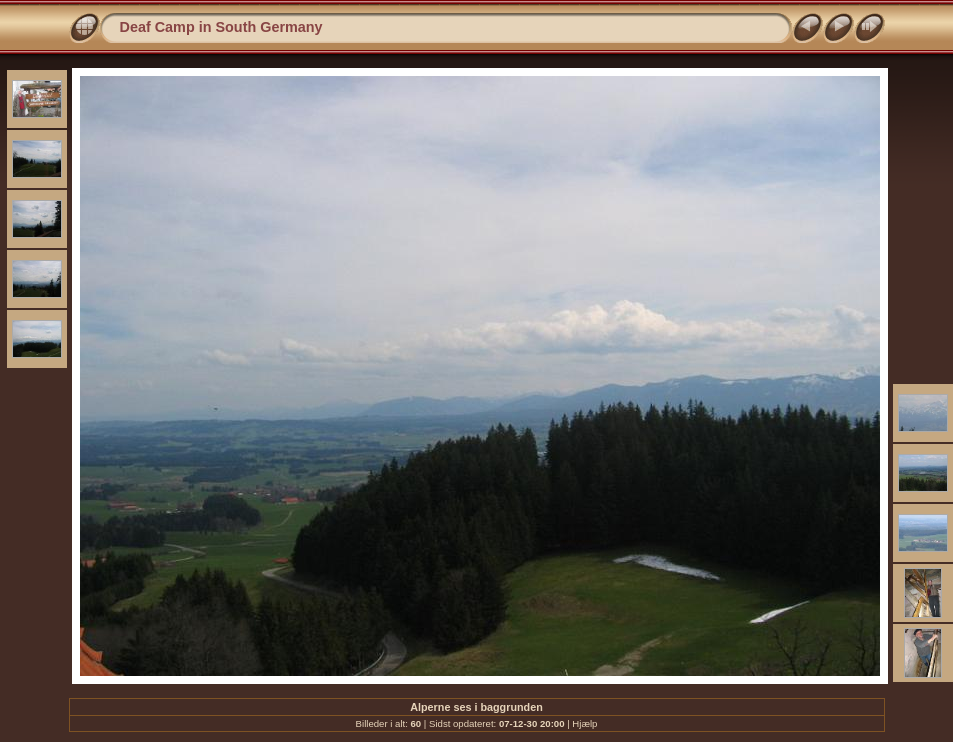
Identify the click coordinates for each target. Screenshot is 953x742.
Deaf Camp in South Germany (221, 27)
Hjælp (584, 723)
